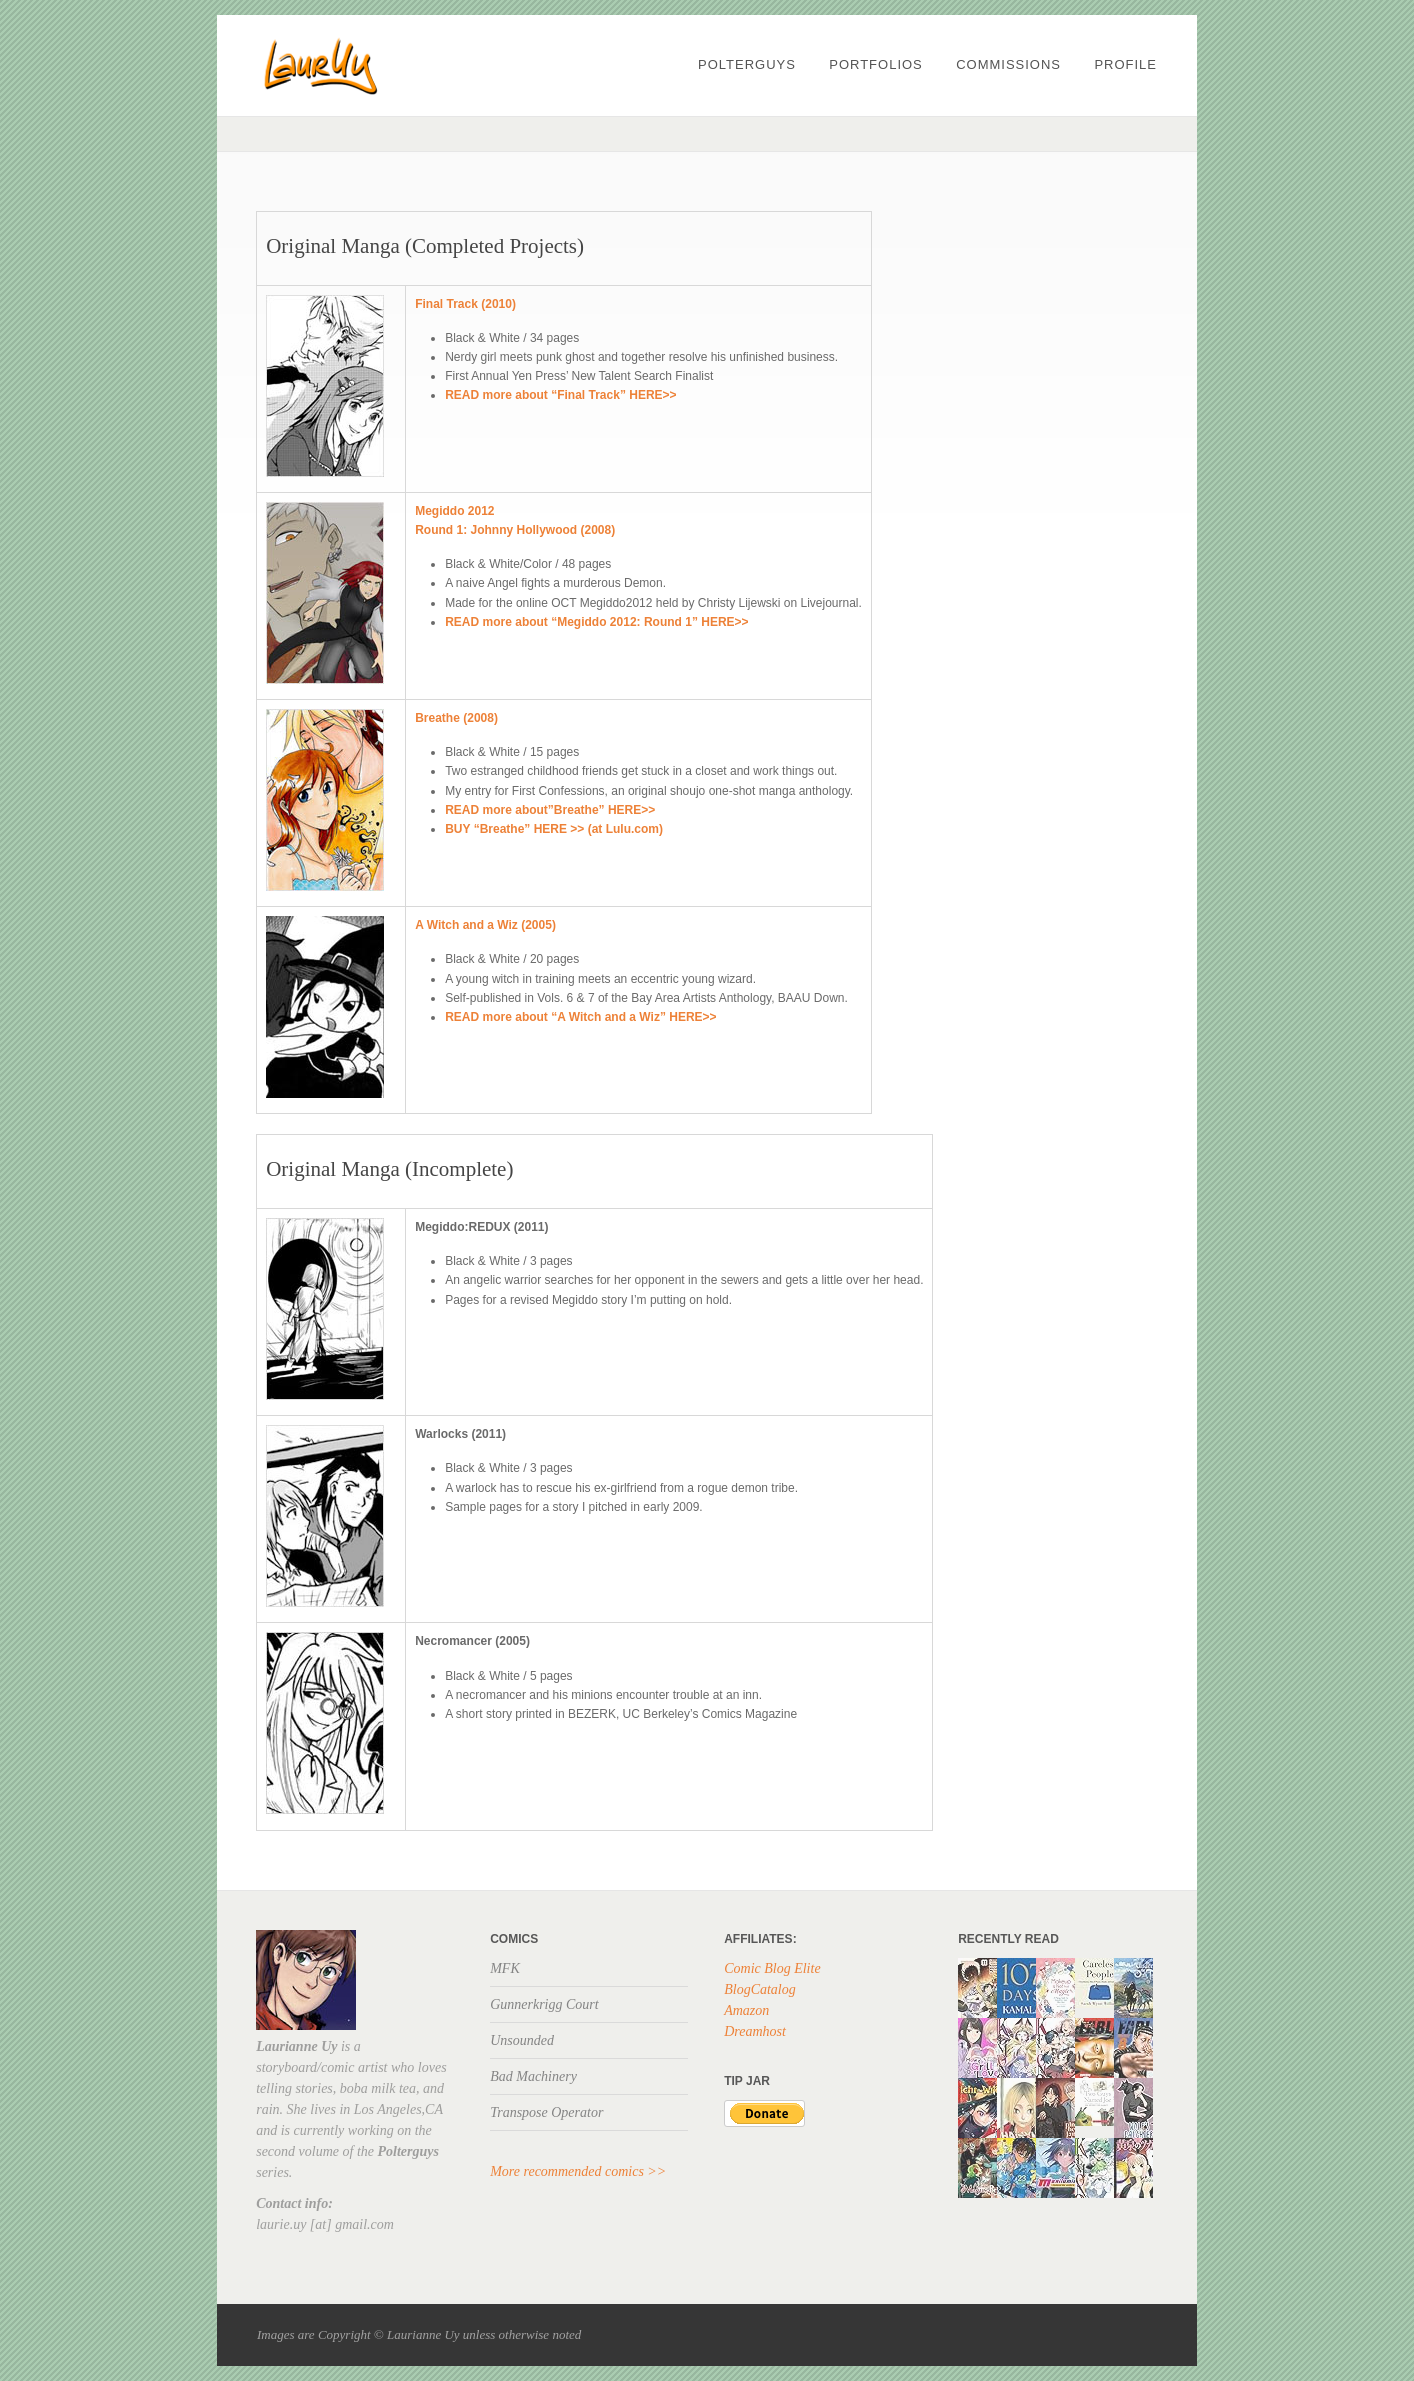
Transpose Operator (546, 2112)
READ (463, 622)
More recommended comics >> (578, 2171)
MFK (505, 1968)
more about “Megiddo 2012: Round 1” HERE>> (616, 622)
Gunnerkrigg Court (544, 2004)
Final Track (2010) (465, 304)
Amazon (746, 2010)
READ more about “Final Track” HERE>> (560, 395)
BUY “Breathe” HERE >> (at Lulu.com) (554, 829)
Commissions (1008, 64)
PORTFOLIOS (876, 64)
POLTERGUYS (747, 64)
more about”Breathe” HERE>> (569, 810)
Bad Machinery (533, 2076)
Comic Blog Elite (772, 1968)
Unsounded (522, 2040)
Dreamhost (755, 2031)
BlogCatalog (760, 1989)
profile (1125, 64)
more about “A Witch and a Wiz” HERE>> (600, 1017)
